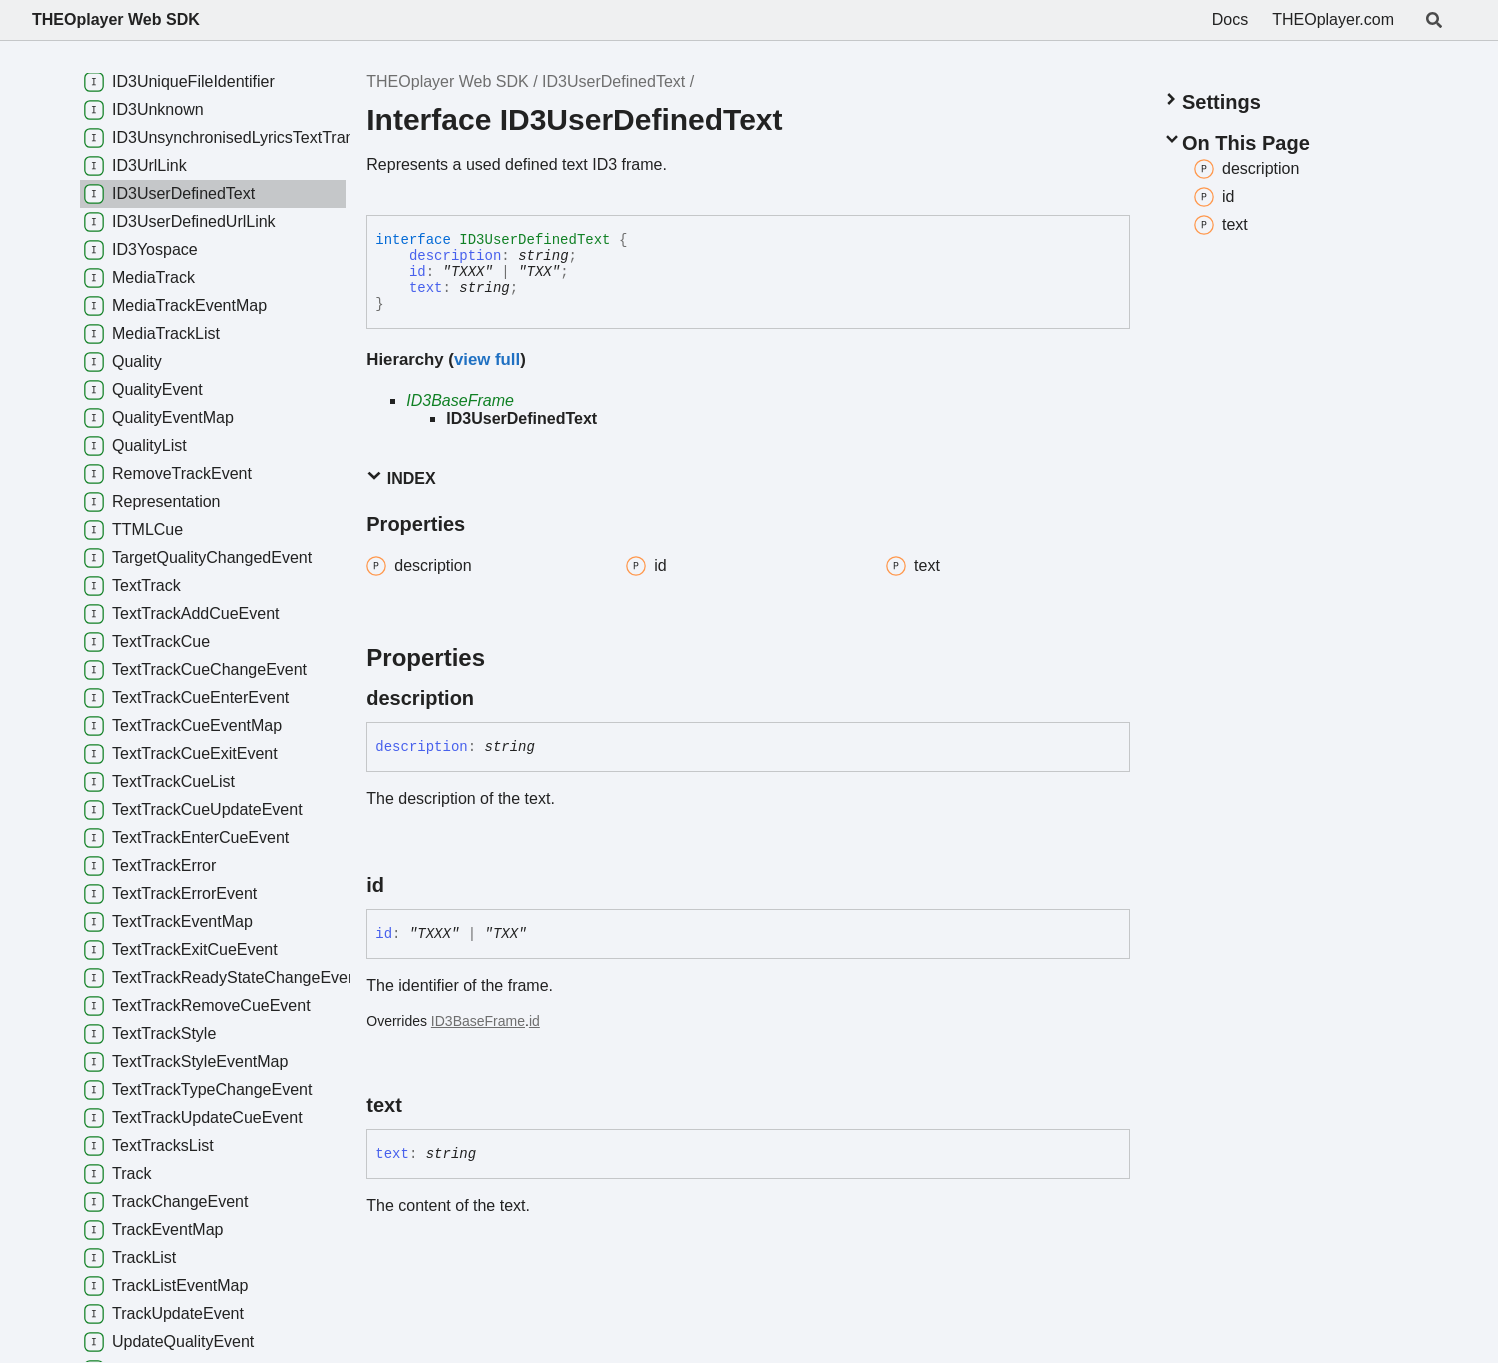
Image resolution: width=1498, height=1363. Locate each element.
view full (487, 359)
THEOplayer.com (1333, 19)
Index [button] (400, 477)
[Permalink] (492, 698)
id (417, 272)
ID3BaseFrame (460, 400)
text (426, 288)
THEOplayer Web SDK (116, 19)
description (455, 256)
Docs (1230, 19)
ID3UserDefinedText (613, 81)
